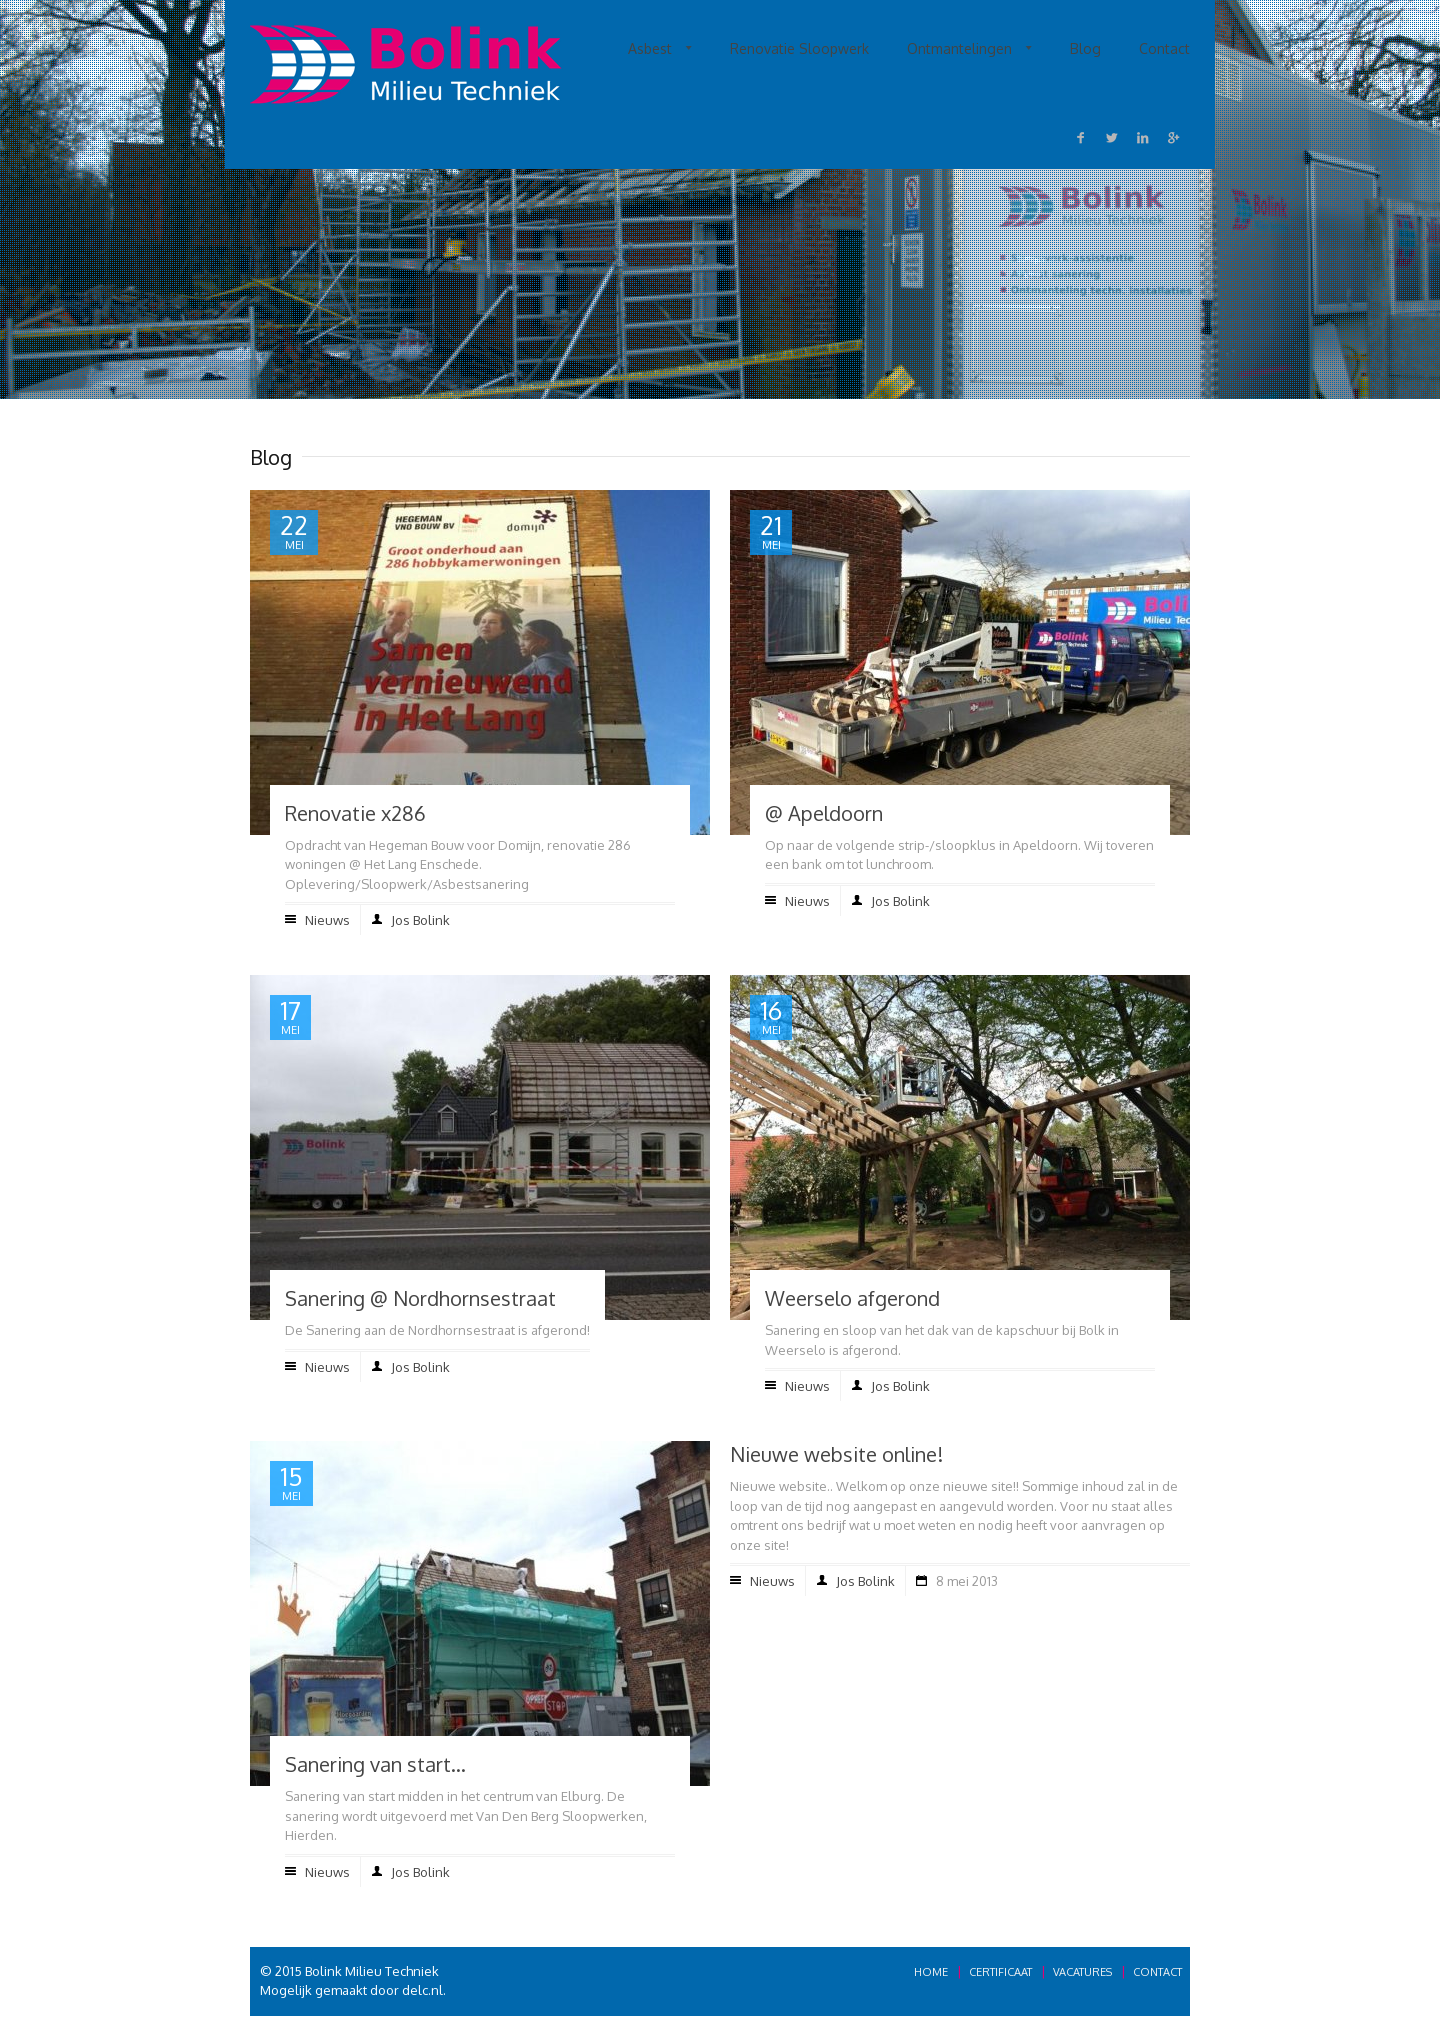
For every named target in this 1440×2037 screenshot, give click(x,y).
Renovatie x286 (355, 813)
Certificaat (1000, 1972)
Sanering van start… (375, 1764)
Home (931, 1972)
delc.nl (422, 1990)
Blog (1085, 48)
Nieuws (327, 920)
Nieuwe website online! (836, 1454)
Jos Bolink (420, 920)
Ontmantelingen (959, 48)
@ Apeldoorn (824, 813)
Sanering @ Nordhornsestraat (420, 1298)
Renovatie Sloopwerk (799, 48)
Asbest (650, 48)
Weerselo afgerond (852, 1298)
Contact (1164, 48)
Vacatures (1082, 1972)
